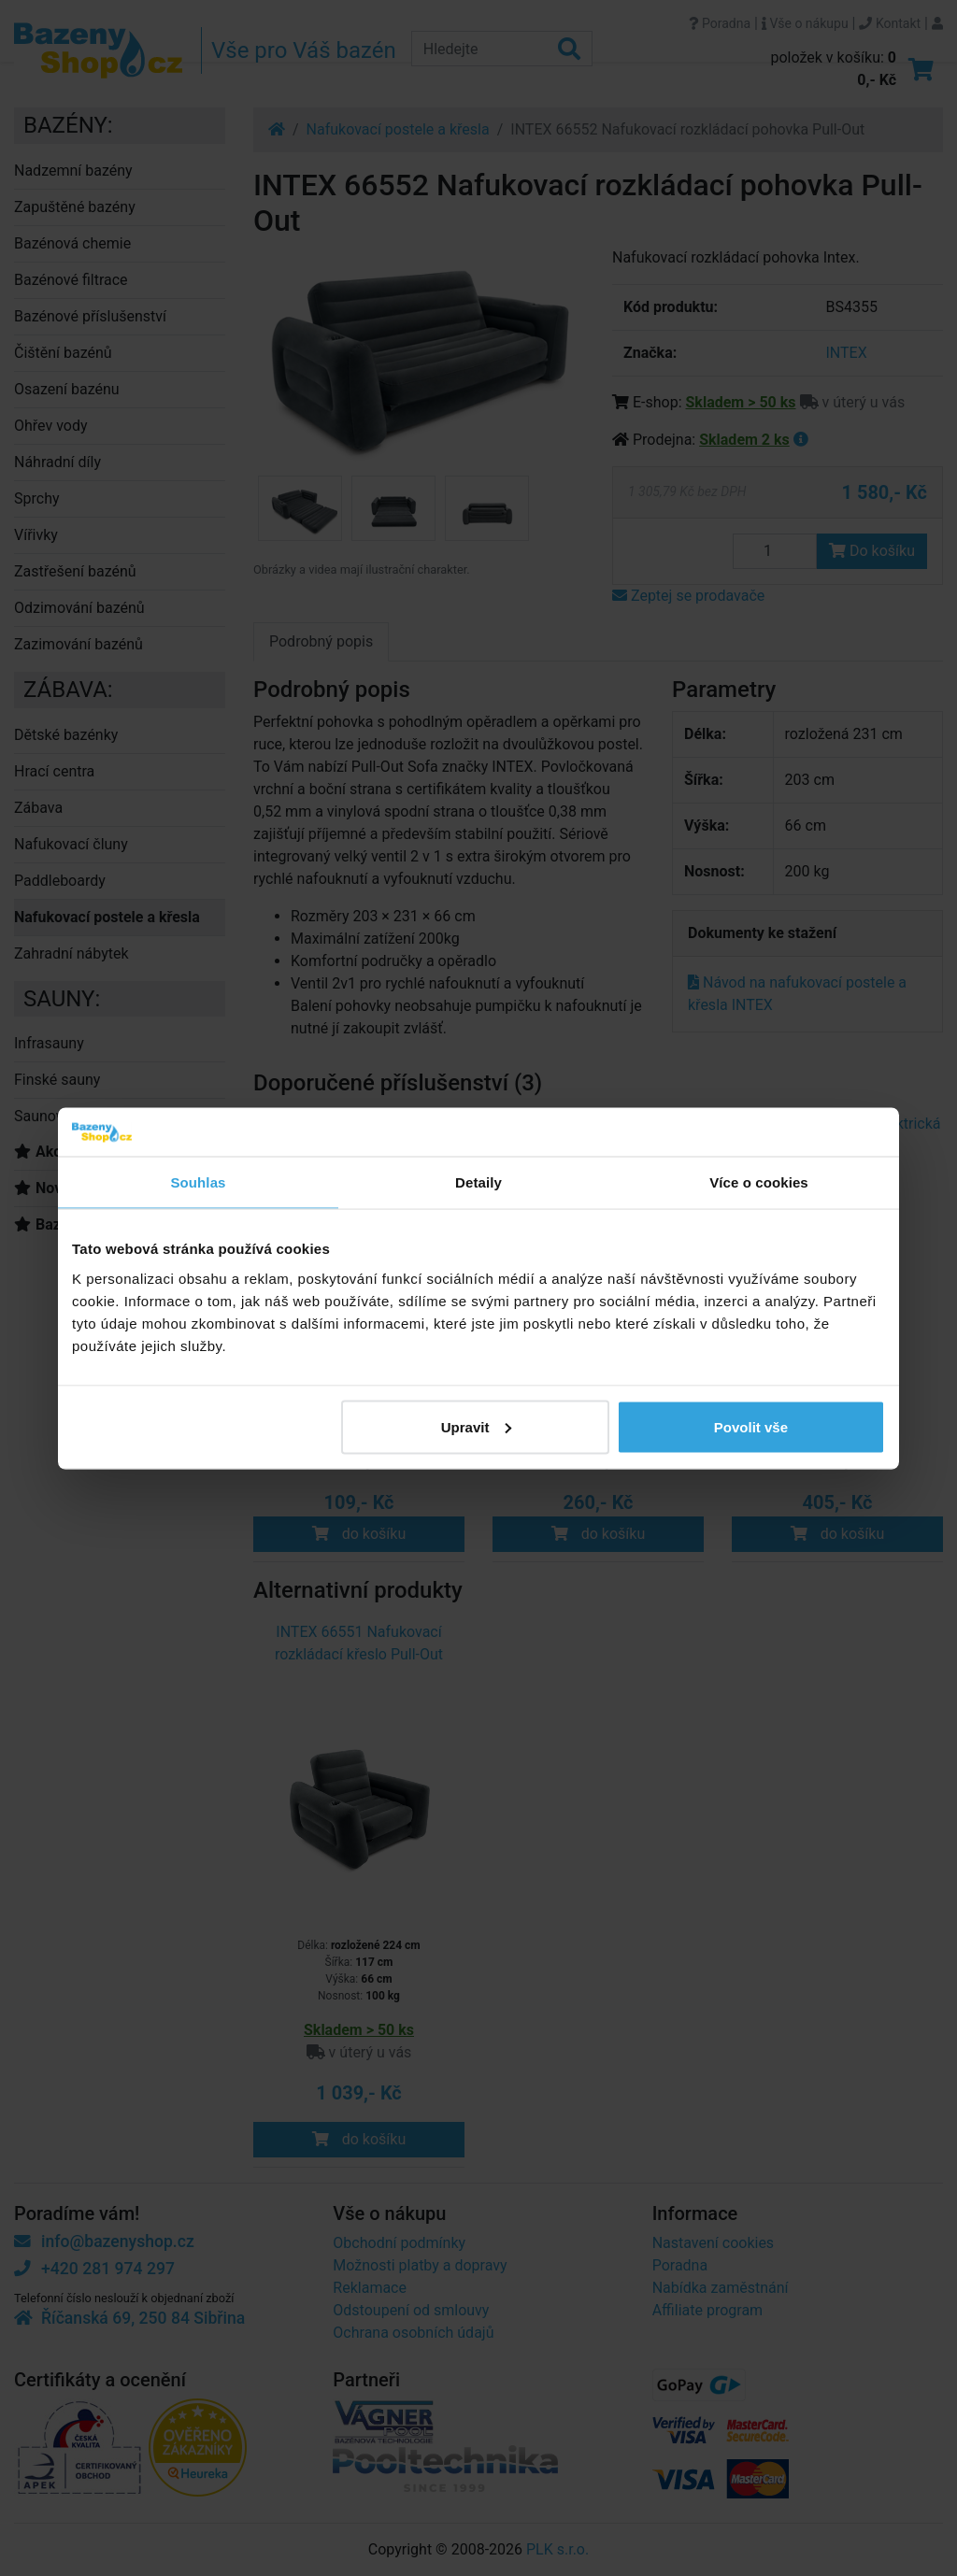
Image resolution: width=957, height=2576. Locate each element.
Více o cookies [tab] (758, 1182)
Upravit (476, 1426)
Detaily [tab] (478, 1182)
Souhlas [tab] (197, 1182)
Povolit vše (751, 1426)
